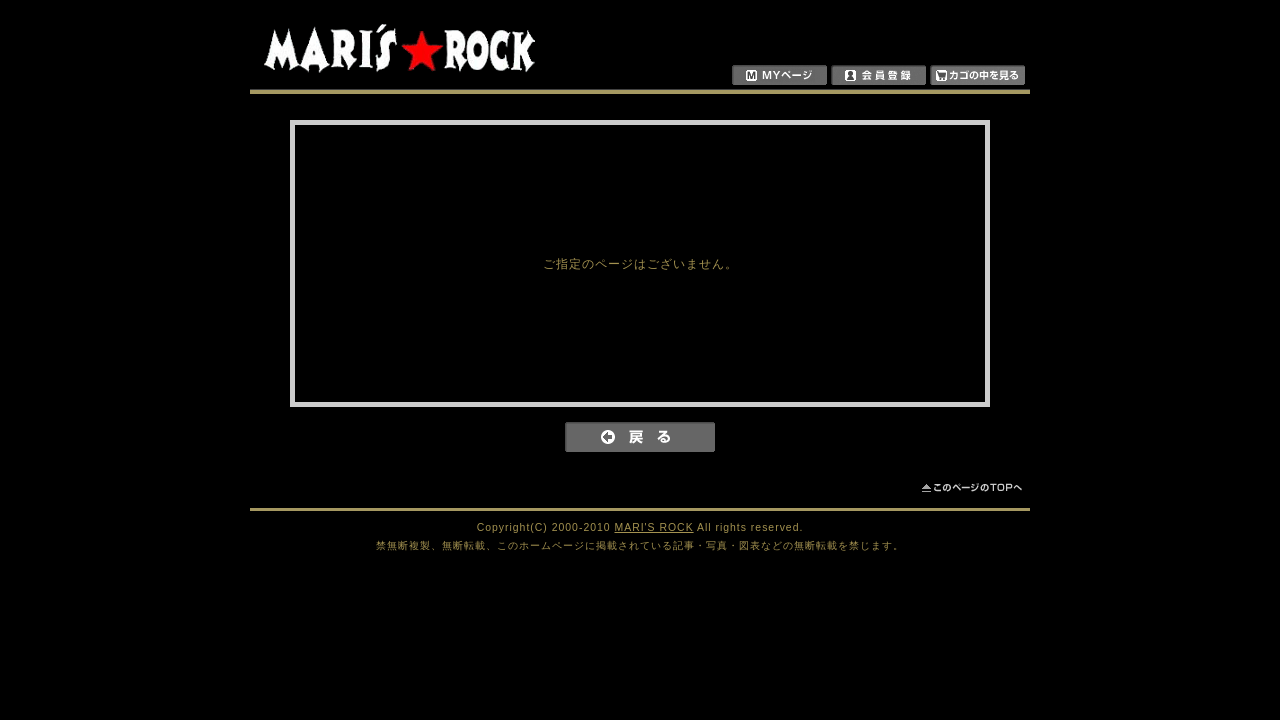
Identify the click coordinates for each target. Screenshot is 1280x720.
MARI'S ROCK (654, 527)
